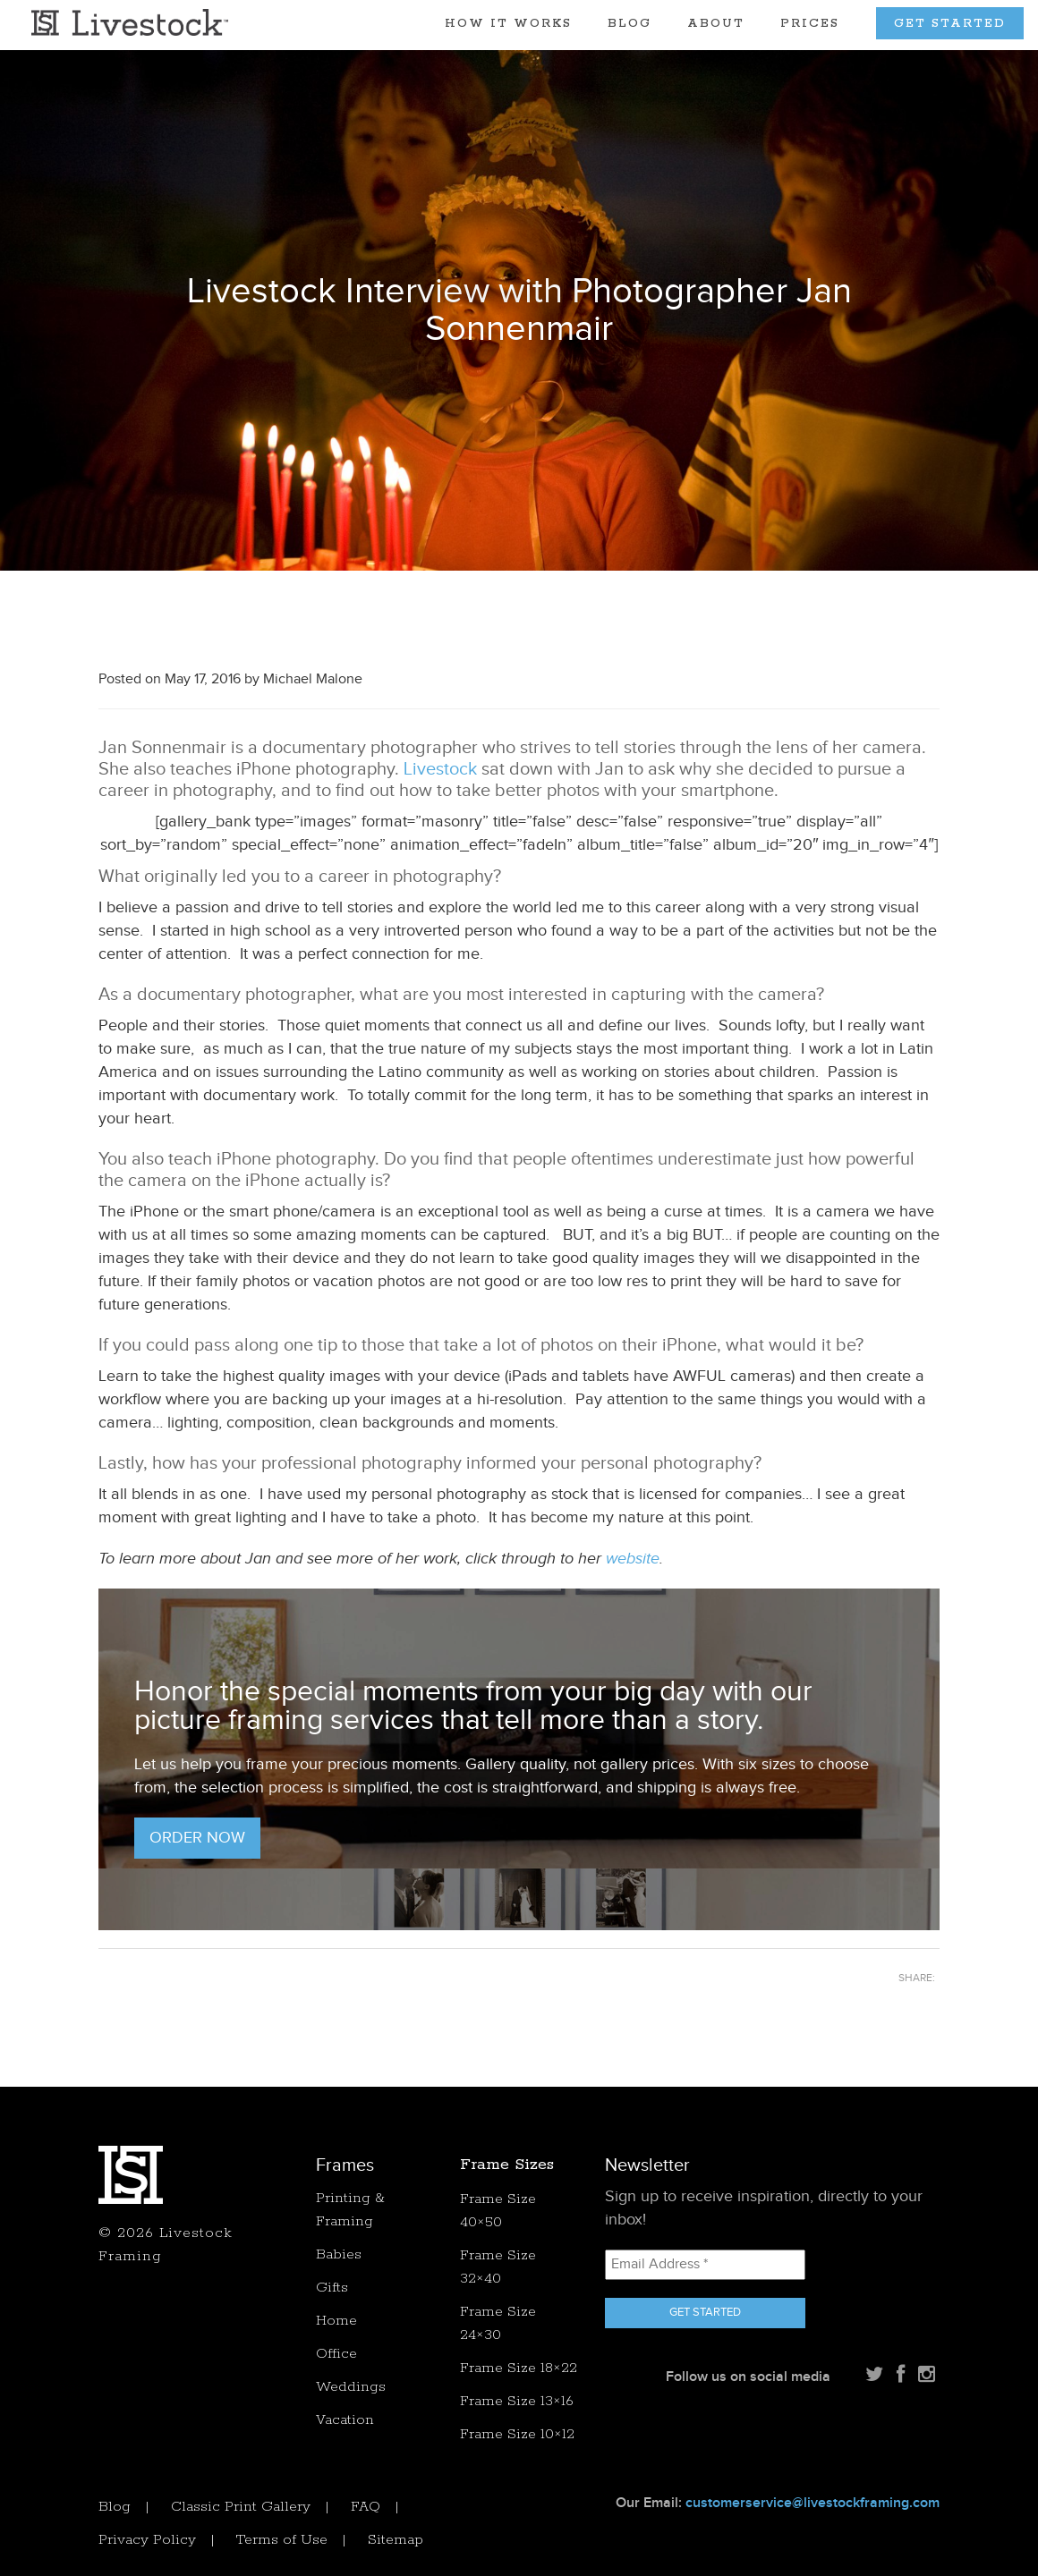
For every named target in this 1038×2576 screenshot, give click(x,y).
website (632, 1558)
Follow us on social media (748, 2376)
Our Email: (778, 2503)
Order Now (197, 1837)
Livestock (440, 769)
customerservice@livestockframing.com (812, 2503)
